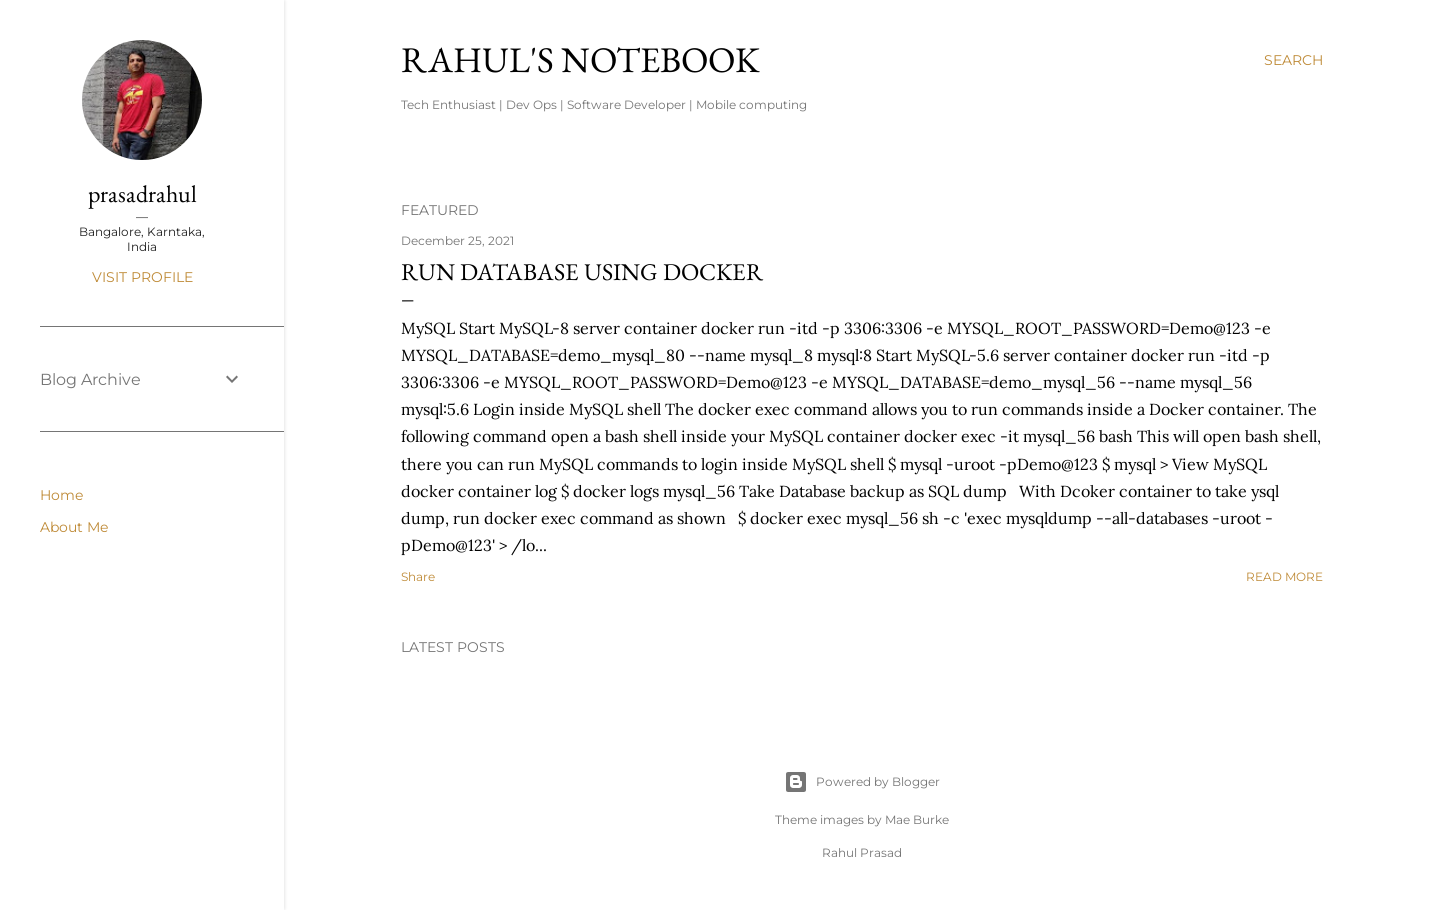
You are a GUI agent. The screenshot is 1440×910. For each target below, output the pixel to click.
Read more (1284, 576)
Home (61, 495)
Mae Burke (917, 819)
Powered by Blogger (862, 782)
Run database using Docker (582, 271)
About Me (74, 527)
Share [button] (418, 576)
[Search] (1293, 60)
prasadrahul (142, 193)
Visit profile (142, 277)
